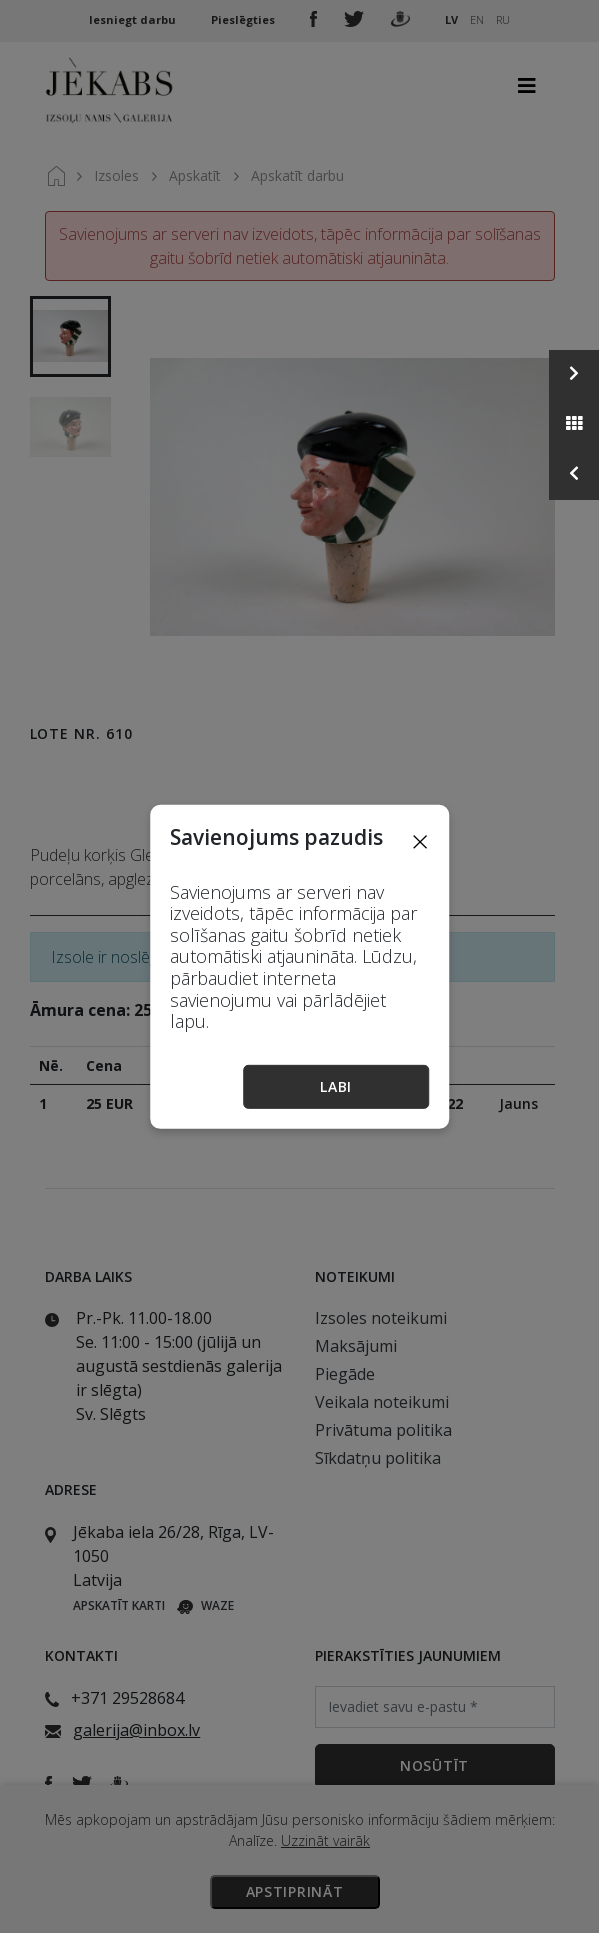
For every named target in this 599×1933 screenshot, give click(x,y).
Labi (336, 1086)
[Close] (420, 840)
